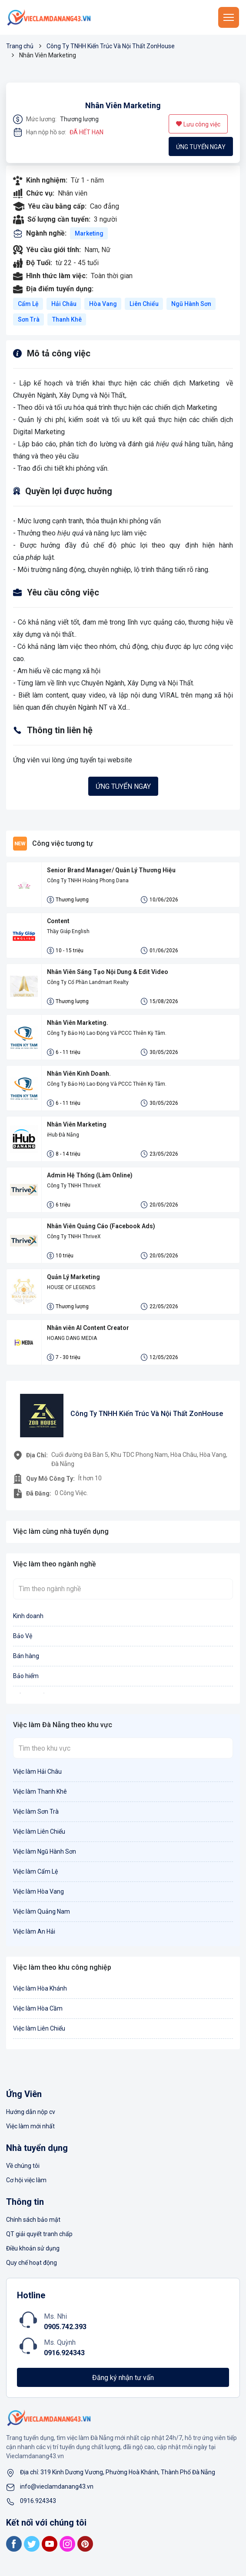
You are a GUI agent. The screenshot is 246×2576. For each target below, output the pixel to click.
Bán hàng (26, 1655)
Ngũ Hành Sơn (191, 303)
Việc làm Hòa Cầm (38, 2008)
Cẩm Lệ (28, 303)
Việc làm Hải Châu (37, 1771)
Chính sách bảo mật (33, 2219)
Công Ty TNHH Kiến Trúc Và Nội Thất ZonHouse (111, 46)
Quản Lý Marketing (73, 1276)
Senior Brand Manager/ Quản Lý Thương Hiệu (111, 870)
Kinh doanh (28, 1615)
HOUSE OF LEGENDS (71, 1287)
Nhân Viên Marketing (123, 105)
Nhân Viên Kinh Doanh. (79, 1073)
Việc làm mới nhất (30, 2126)
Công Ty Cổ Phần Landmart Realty (88, 982)
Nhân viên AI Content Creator (88, 1327)
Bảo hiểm (26, 1675)
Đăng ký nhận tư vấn (123, 2377)
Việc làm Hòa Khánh (40, 1988)
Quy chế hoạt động (31, 2262)
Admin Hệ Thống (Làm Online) (90, 1175)
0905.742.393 (65, 2327)
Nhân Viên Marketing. (77, 1022)
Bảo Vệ (22, 1635)
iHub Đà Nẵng (63, 1135)
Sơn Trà (29, 319)
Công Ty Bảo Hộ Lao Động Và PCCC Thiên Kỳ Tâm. (106, 1033)
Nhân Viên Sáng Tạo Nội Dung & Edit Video (107, 971)
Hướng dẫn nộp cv (30, 2111)
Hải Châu (63, 303)
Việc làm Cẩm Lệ (35, 1871)
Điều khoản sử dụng (33, 2248)
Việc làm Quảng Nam (41, 1911)
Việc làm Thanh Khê (40, 1791)
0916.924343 (64, 2353)
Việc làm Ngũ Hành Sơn (44, 1851)
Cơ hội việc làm (26, 2180)
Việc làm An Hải (34, 1931)
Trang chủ (19, 46)
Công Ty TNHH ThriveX (74, 1186)
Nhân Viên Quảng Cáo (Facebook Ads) (101, 1226)
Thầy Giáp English (68, 931)
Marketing (89, 233)
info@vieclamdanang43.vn (56, 2486)
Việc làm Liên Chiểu (39, 1831)
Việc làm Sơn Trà (36, 1811)
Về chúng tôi (23, 2165)
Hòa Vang (103, 303)
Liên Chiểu (144, 303)
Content (58, 920)
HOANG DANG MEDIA (72, 1338)
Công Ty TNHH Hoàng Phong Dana (88, 881)
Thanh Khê (67, 319)
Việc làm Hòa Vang (38, 1891)
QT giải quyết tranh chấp (39, 2233)
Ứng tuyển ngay (201, 146)
